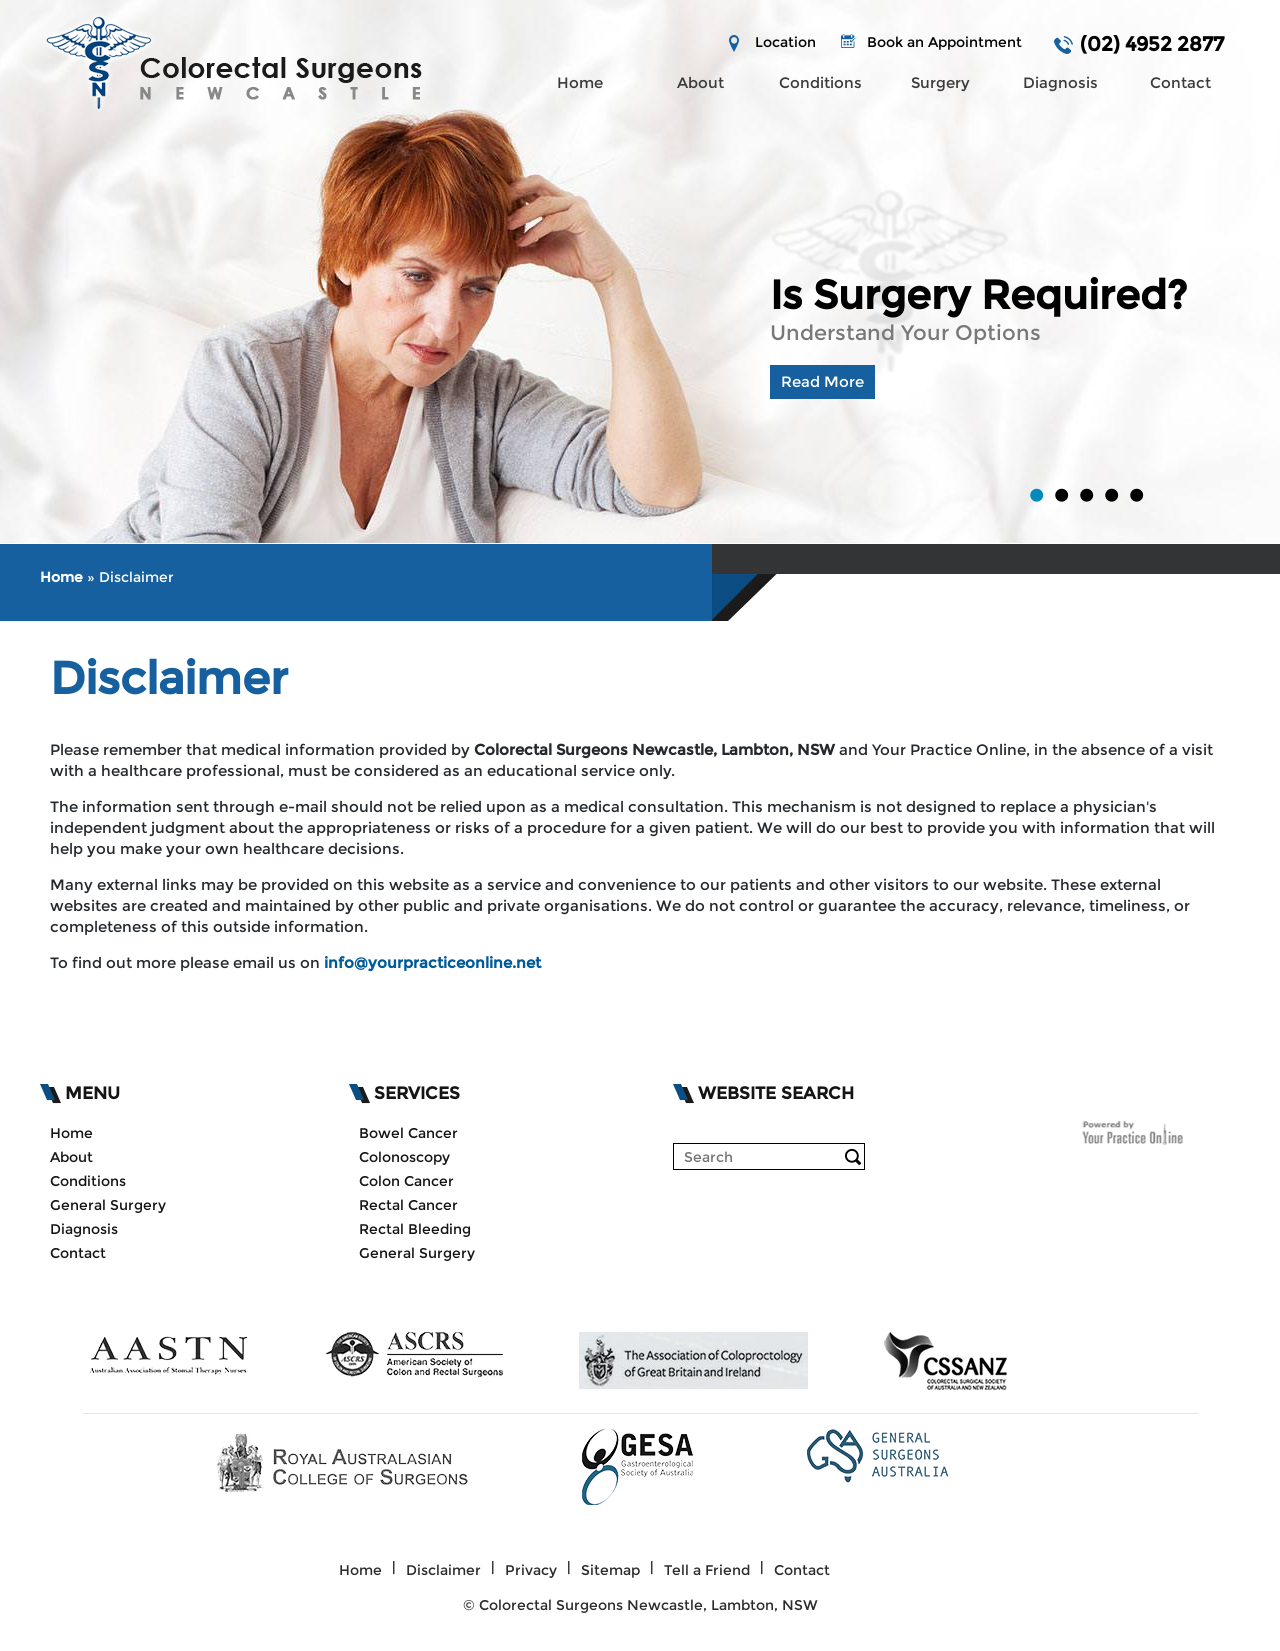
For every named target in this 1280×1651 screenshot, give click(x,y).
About (700, 82)
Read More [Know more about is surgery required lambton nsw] (822, 381)
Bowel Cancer (408, 1133)
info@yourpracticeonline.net (432, 962)
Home (580, 82)
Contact (1180, 82)
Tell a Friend (707, 1570)
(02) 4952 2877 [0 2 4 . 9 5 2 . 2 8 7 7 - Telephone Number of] (1152, 44)
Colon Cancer (406, 1181)
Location (785, 42)
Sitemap (610, 1570)
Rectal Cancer (408, 1205)
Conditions (820, 82)
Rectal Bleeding (415, 1229)
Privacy (531, 1570)
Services (417, 1093)
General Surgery (108, 1205)
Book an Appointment (944, 42)
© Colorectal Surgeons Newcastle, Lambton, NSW (640, 1605)
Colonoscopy (404, 1157)
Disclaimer (443, 1570)
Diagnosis (1060, 82)
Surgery (940, 82)
